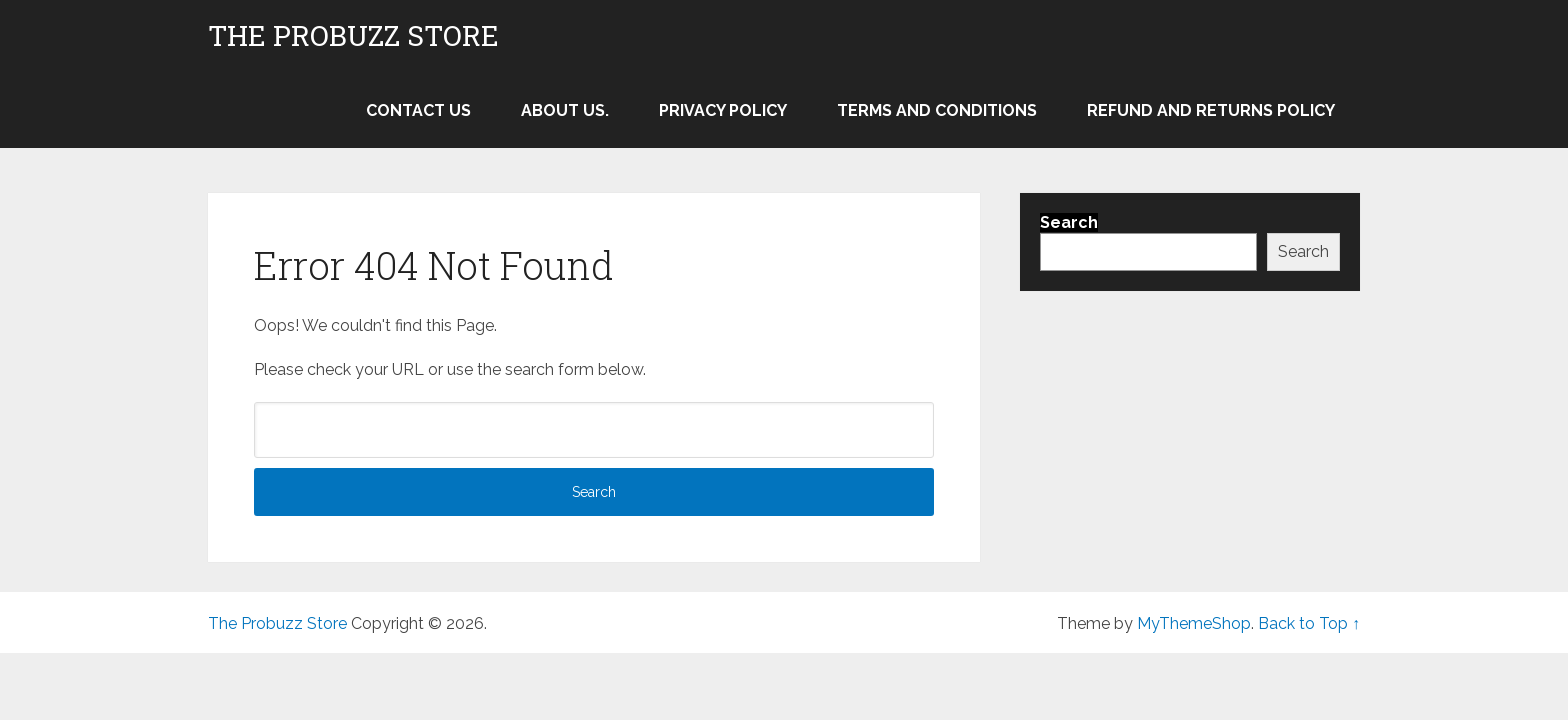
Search (1303, 251)
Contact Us (418, 110)
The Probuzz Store (353, 36)
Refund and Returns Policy (1211, 110)
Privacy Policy (723, 110)
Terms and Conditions (937, 110)
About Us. (565, 110)
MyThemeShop (1194, 623)
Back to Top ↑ (1309, 623)
